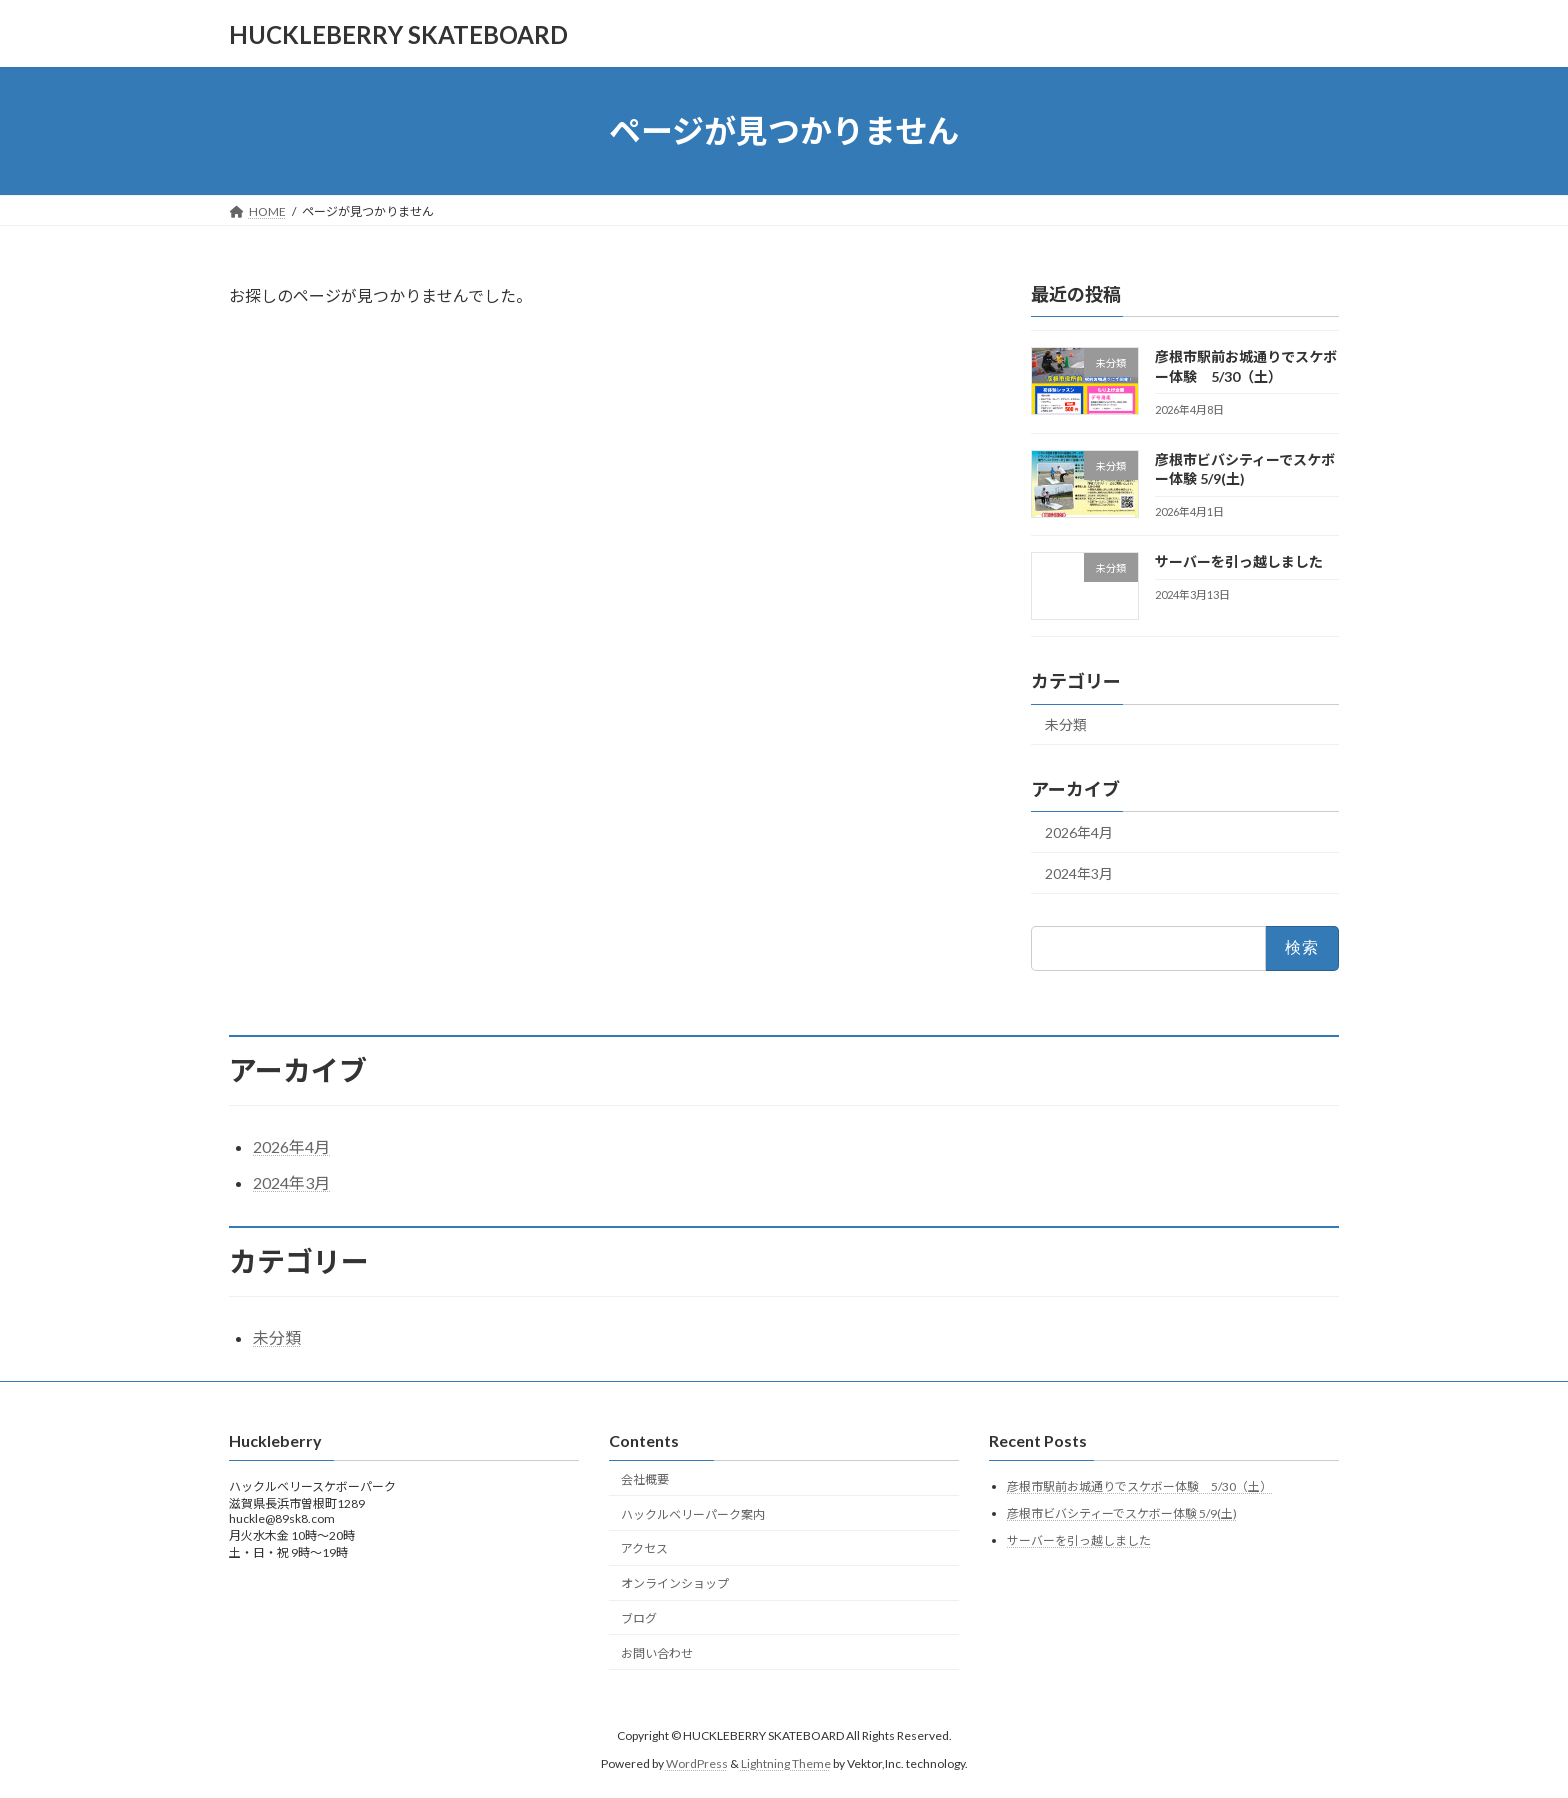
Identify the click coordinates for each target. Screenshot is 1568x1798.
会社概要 (645, 1478)
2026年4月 (1079, 832)
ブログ (639, 1617)
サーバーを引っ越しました (1239, 561)
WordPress (697, 1763)
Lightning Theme (786, 1763)
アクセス (644, 1548)
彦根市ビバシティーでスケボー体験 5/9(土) (1122, 1513)
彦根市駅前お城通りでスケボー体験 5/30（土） (1139, 1486)
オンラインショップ (675, 1583)
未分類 (1066, 725)
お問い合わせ (657, 1652)
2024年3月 (1079, 873)
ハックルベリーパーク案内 (693, 1513)
